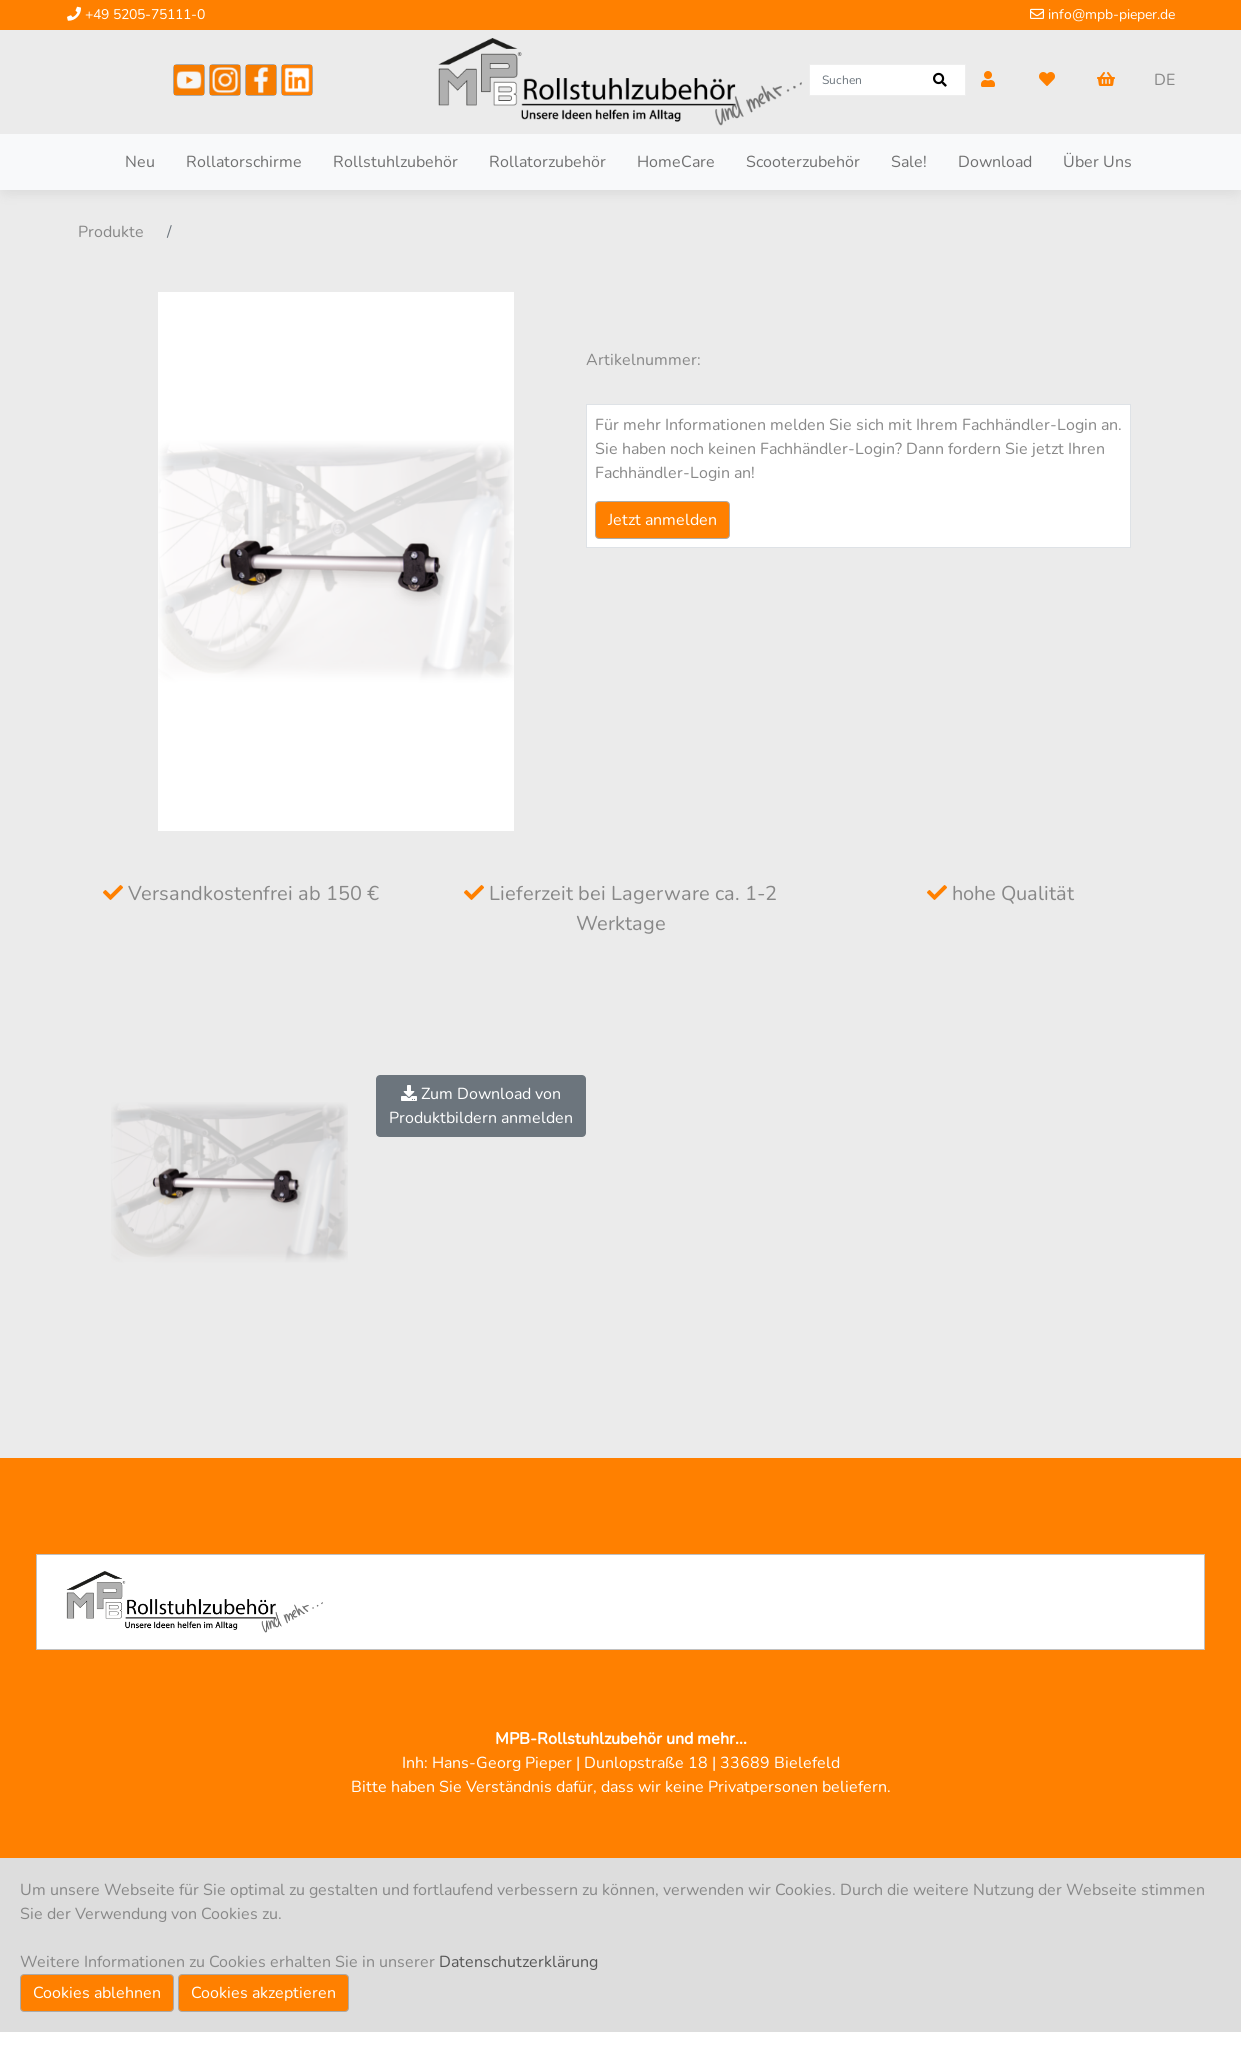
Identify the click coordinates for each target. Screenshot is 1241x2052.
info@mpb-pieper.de (1102, 14)
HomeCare (676, 162)
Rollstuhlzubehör (395, 162)
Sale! (909, 162)
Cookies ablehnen (97, 1993)
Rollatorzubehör (547, 162)
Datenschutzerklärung (518, 1962)
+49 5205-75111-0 (136, 14)
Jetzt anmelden (662, 520)
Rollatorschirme (244, 162)
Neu (140, 162)
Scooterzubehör (803, 162)
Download (995, 162)
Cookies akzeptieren (263, 1993)
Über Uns (1097, 162)
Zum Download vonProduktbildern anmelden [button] (481, 1106)
